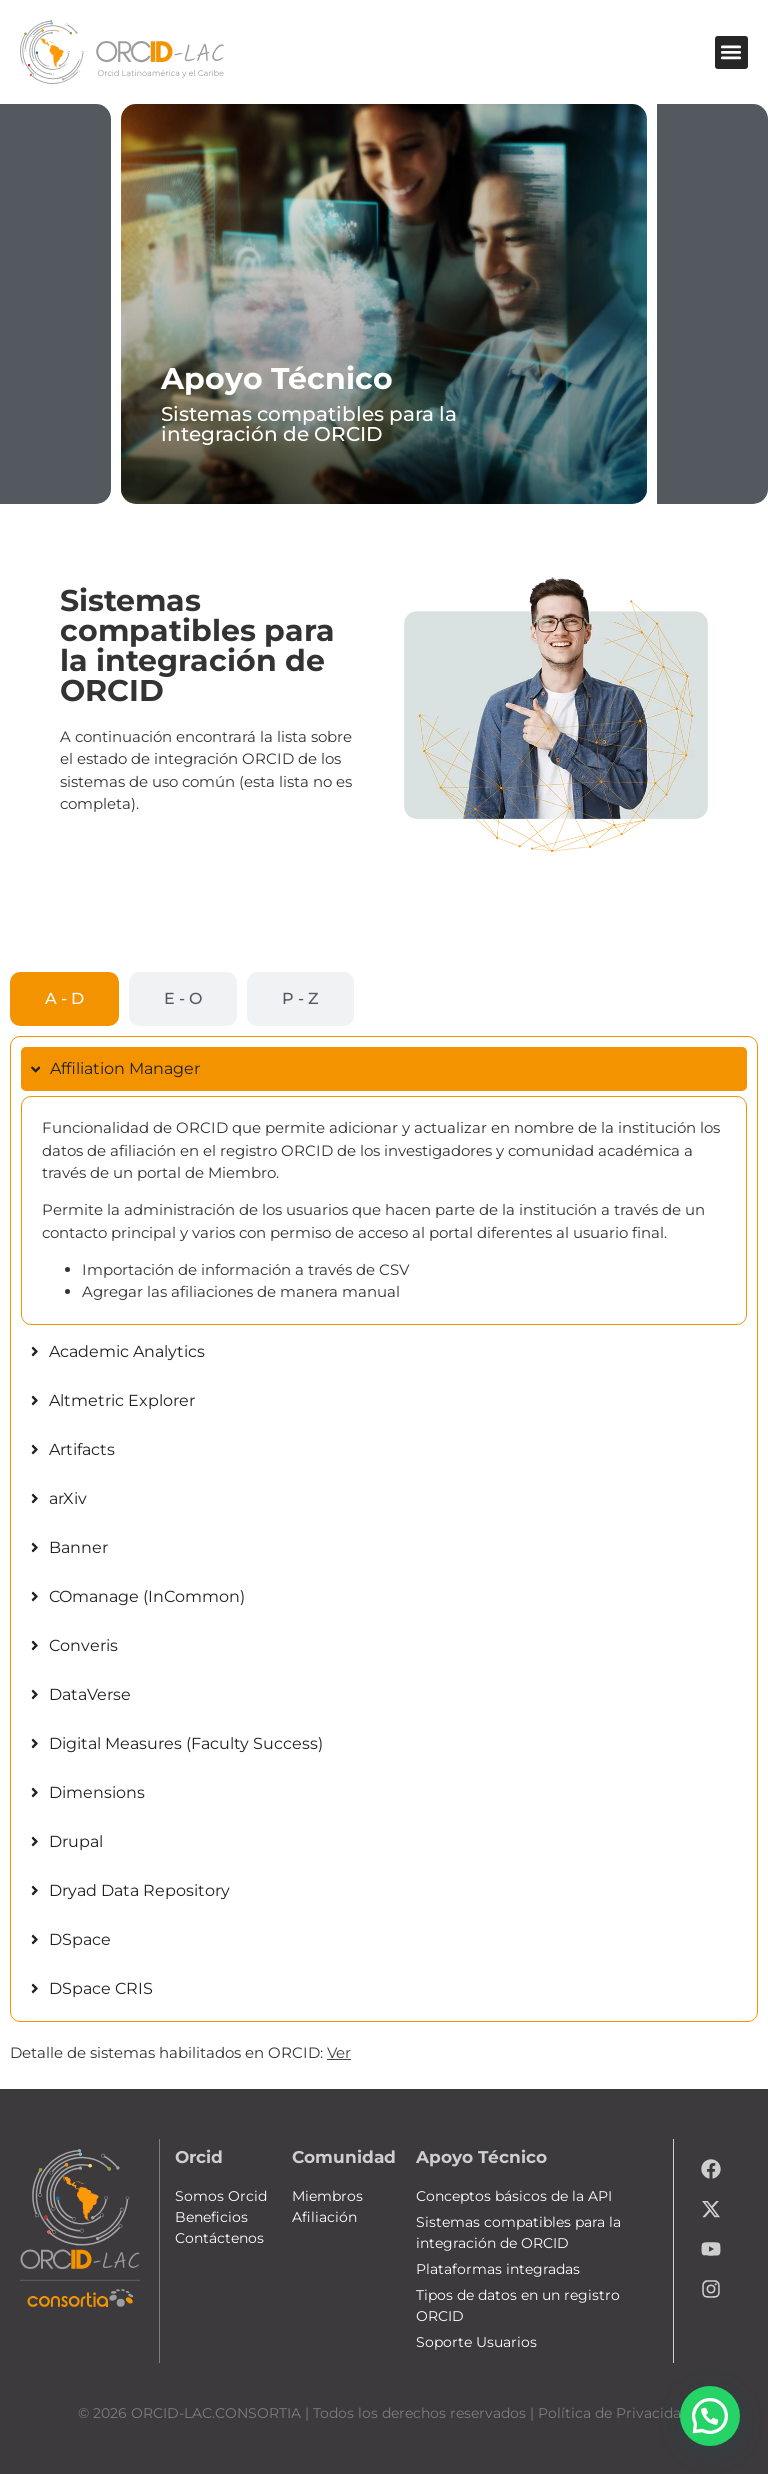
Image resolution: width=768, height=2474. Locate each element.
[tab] (64, 999)
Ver (339, 2052)
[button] (731, 52)
